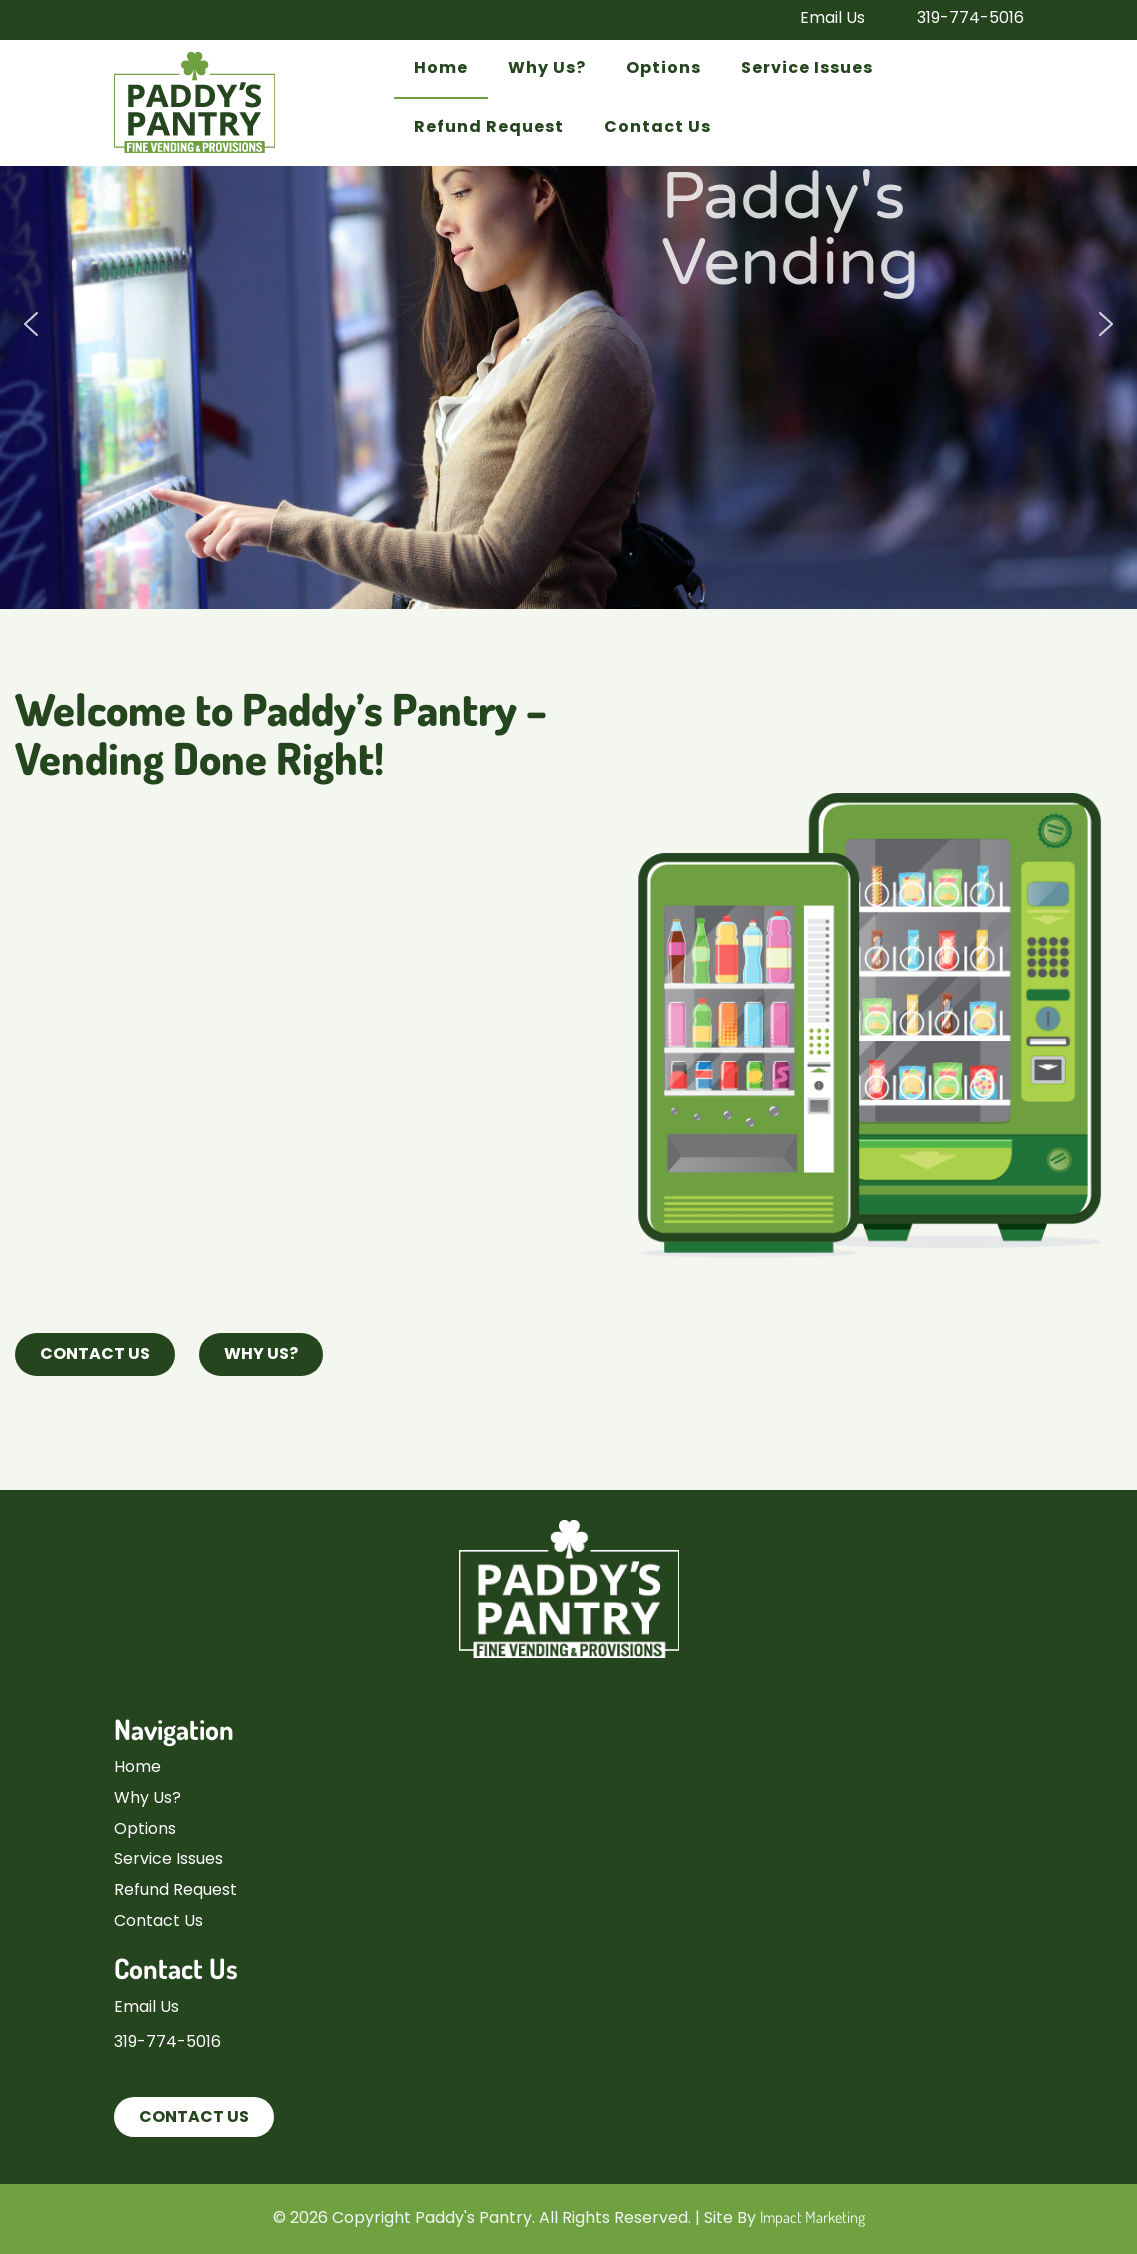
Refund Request (489, 128)
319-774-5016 (966, 19)
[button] (31, 324)
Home (441, 69)
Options (663, 69)
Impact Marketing (812, 2217)
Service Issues (807, 69)
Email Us (828, 19)
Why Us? (547, 69)
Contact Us (657, 128)
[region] (568, 324)
